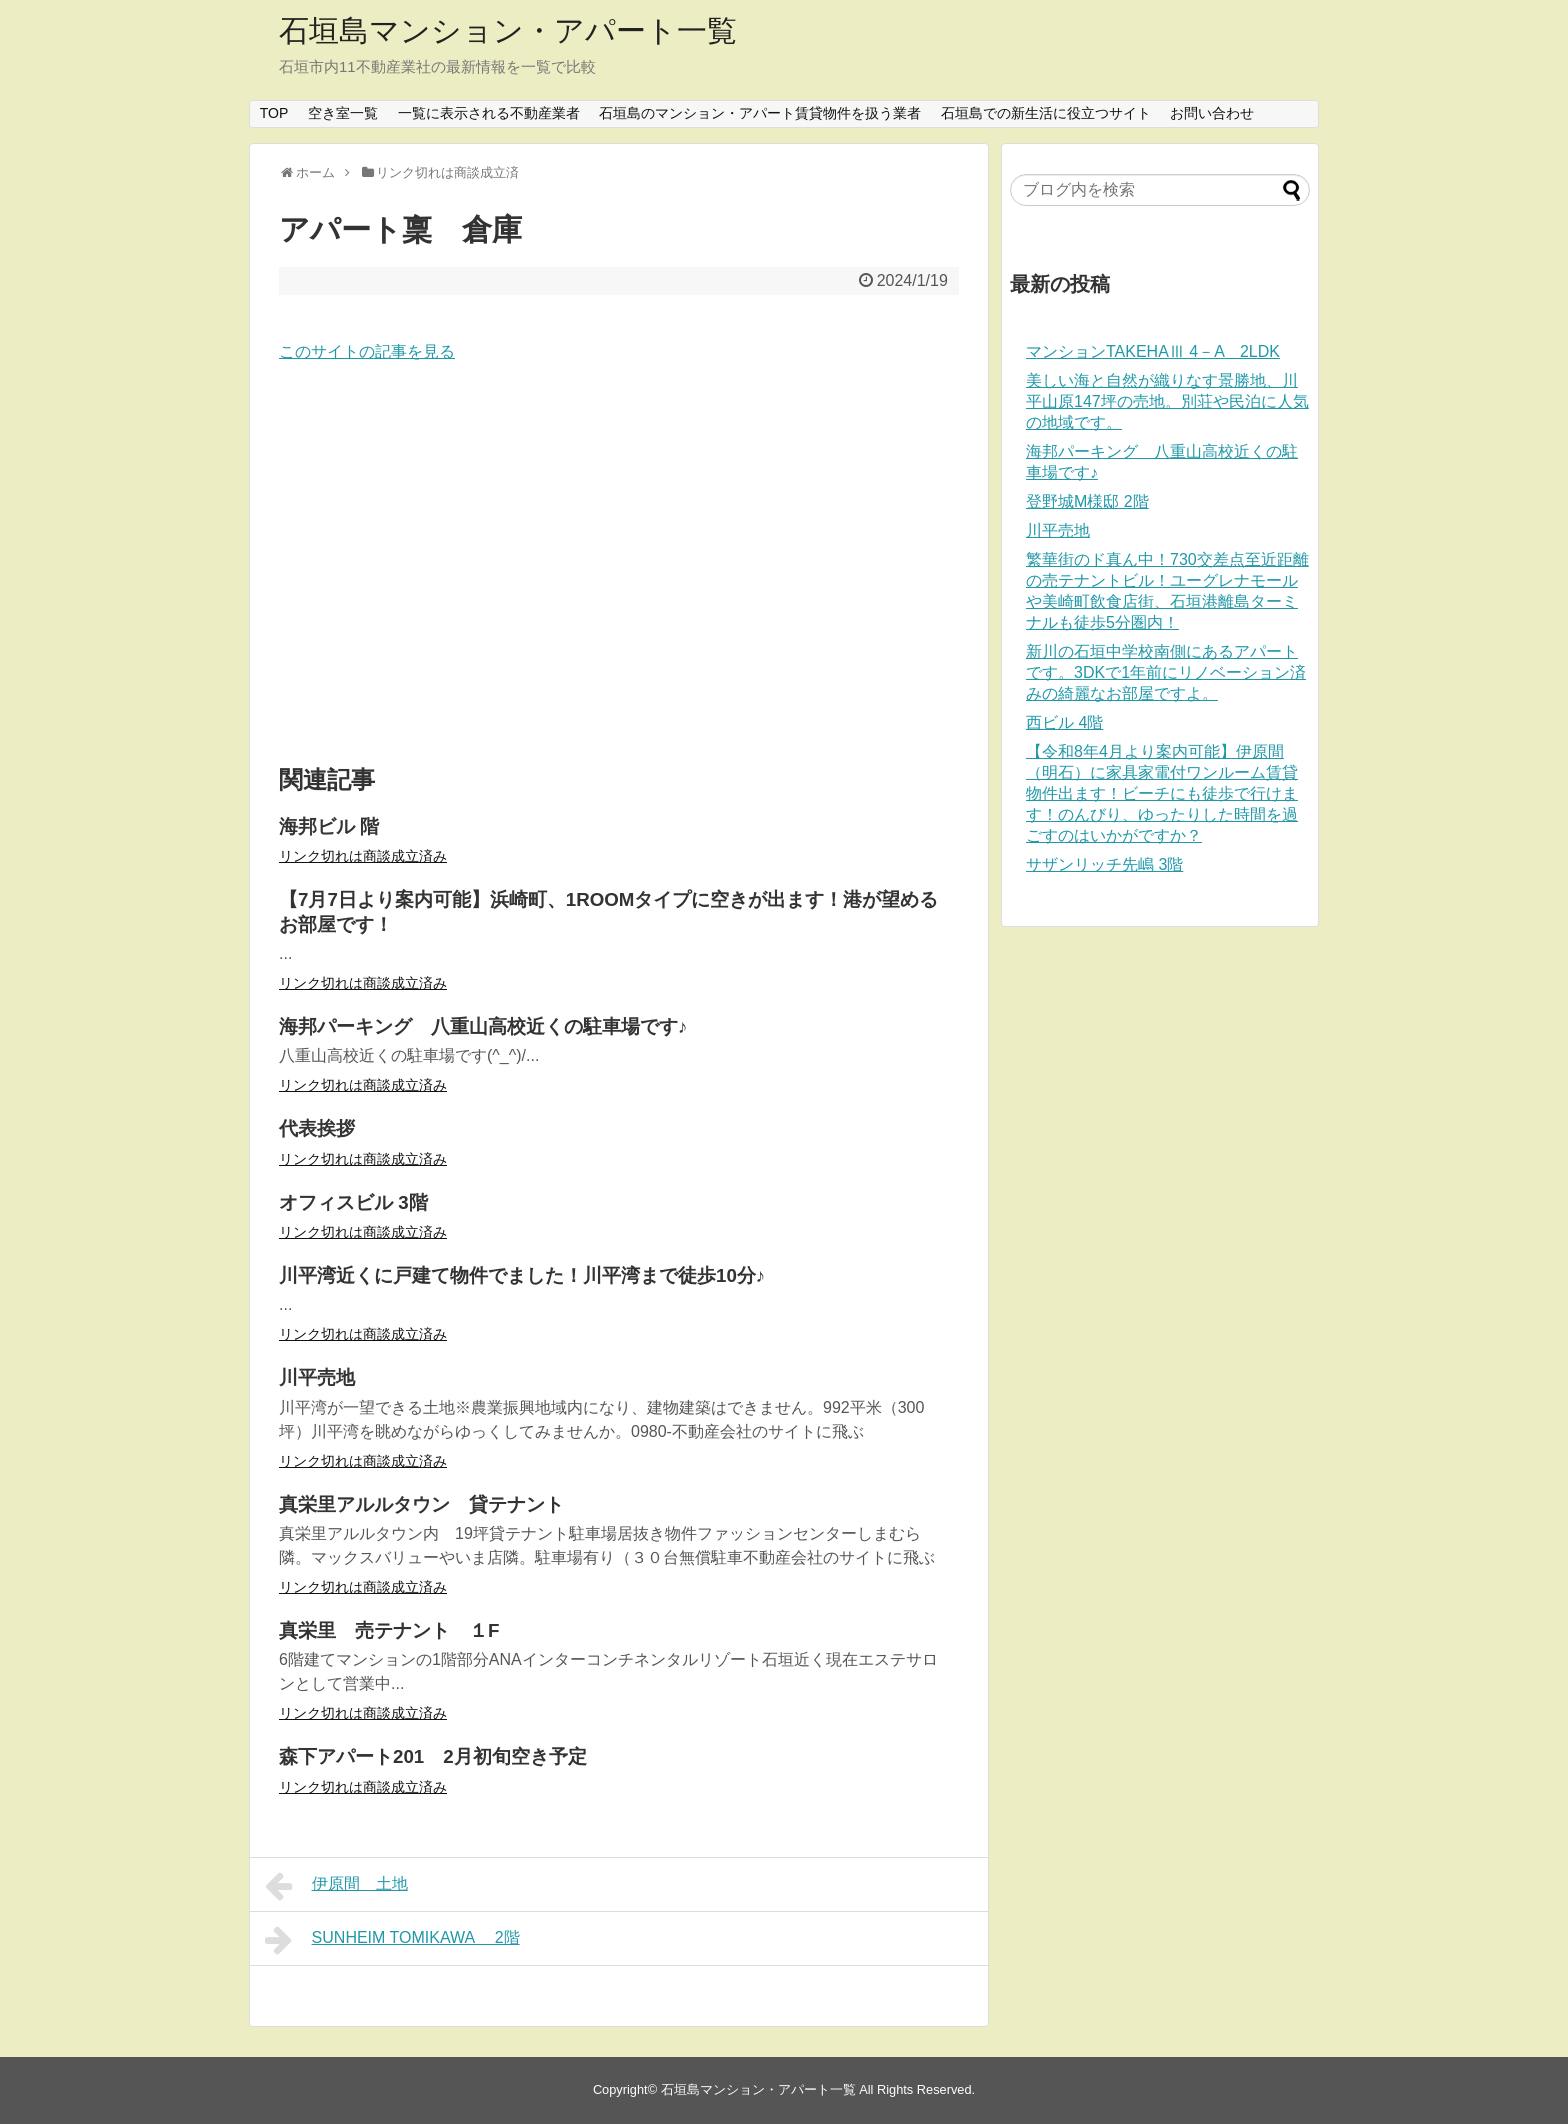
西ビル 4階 (1064, 722)
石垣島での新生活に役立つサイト (1046, 113)
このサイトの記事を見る (367, 351)
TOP (274, 113)
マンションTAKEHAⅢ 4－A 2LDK (1153, 351)
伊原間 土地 (336, 1886)
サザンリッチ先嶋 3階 (1104, 864)
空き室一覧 (343, 113)
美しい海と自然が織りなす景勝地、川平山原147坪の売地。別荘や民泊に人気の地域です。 (1167, 401)
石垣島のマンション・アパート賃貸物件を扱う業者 (760, 113)
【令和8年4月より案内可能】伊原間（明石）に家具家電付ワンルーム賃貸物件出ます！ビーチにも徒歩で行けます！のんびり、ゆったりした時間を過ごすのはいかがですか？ (1162, 793)
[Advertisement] (619, 565)
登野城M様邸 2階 (1087, 501)
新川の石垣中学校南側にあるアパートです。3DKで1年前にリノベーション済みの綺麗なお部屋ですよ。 (1166, 672)
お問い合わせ (1212, 113)
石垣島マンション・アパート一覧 (508, 30)
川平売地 (1058, 530)
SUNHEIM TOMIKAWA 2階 (392, 1940)
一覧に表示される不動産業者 (489, 113)
